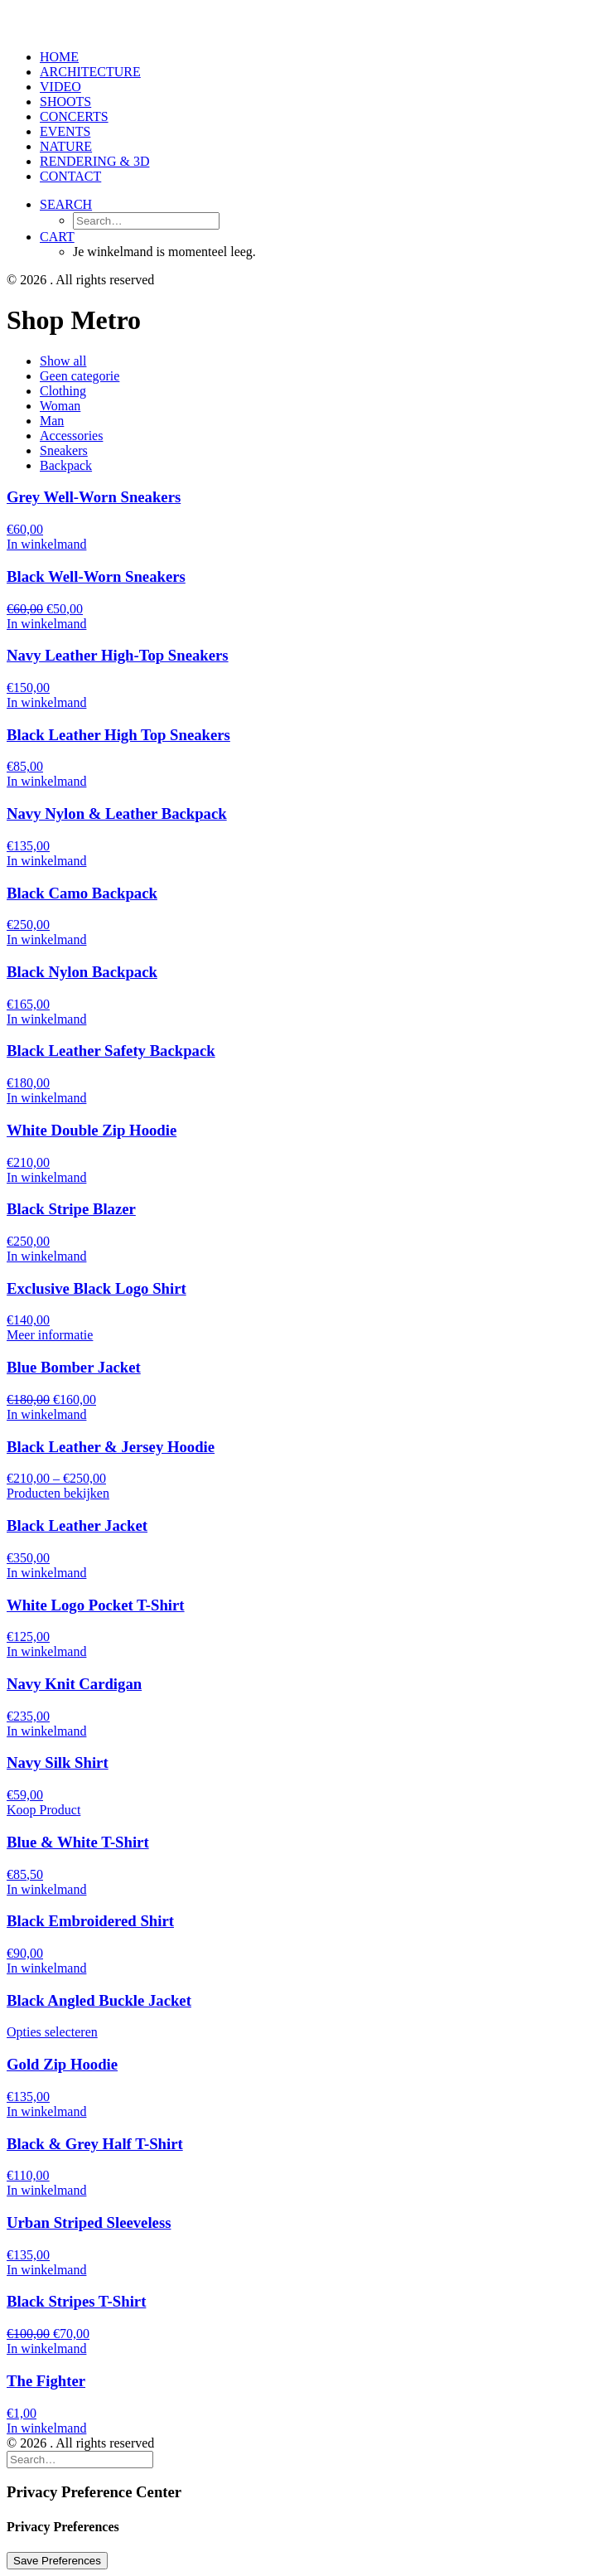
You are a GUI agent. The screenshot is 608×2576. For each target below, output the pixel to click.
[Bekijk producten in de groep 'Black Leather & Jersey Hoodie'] (58, 1493)
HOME (59, 57)
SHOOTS (65, 101)
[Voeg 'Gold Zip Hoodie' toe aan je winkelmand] (46, 2111)
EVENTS (65, 131)
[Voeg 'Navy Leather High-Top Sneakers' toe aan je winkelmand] (46, 702)
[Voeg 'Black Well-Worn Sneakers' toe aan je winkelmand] (46, 624)
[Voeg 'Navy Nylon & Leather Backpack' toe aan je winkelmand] (46, 861)
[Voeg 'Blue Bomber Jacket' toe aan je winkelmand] (46, 1414)
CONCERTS (74, 116)
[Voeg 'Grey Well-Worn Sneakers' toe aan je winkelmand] (46, 544)
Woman (60, 406)
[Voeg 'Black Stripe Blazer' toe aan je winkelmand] (46, 1256)
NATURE (66, 146)
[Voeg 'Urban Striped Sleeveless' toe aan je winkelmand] (46, 2270)
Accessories (71, 436)
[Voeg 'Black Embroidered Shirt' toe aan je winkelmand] (46, 1968)
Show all (63, 361)
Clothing (63, 391)
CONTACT (70, 176)
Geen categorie (79, 376)
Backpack (66, 465)
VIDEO (60, 87)
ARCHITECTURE (90, 72)
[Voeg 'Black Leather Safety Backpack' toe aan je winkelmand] (46, 1098)
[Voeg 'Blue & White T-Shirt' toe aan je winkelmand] (46, 1889)
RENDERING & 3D (94, 161)
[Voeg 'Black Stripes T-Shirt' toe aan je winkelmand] (46, 2348)
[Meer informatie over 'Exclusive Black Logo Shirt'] (50, 1335)
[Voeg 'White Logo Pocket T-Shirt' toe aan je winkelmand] (46, 1651)
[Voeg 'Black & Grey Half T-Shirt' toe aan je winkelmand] (46, 2190)
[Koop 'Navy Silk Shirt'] (43, 1810)
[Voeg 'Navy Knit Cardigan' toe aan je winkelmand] (46, 1731)
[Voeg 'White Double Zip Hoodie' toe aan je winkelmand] (46, 1177)
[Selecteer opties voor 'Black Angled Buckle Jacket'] (52, 2032)
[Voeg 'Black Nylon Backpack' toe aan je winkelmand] (46, 1019)
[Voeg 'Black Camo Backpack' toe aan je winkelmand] (46, 939)
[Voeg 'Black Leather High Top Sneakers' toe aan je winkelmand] (46, 781)
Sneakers (64, 450)
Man (52, 421)
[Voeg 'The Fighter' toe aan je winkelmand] (46, 2428)
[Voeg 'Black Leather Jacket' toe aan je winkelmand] (46, 1573)
